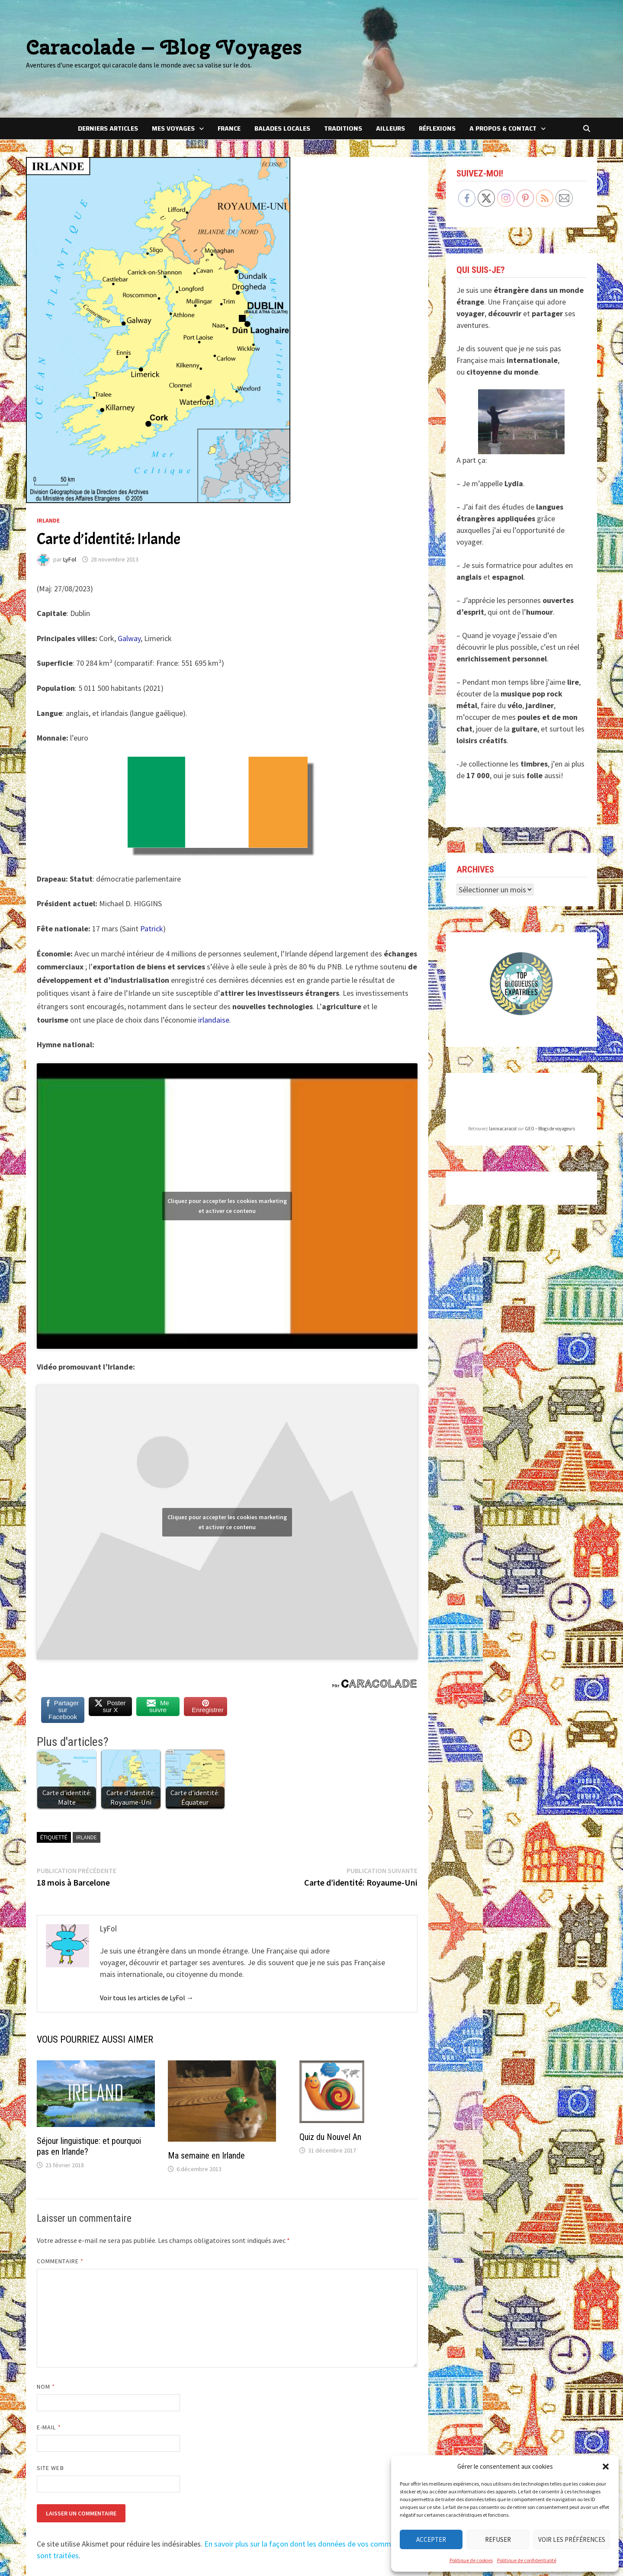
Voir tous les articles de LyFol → (146, 1997)
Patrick (151, 929)
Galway (129, 638)
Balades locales (282, 128)
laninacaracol (503, 1091)
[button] (605, 2466)
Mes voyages (173, 128)
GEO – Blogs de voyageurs (550, 1091)
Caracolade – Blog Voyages (164, 47)
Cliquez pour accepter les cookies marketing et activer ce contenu (227, 1206)
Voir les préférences (571, 2539)
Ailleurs (390, 128)
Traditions (343, 128)
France (229, 128)
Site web (50, 2468)
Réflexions (437, 128)
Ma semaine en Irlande (206, 2155)
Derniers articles (108, 128)
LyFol (69, 559)
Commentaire (60, 2261)
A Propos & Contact (502, 128)
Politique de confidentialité (526, 2560)
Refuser (498, 2539)
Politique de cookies (471, 2560)
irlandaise (213, 1020)
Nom (46, 2386)
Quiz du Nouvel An (330, 2137)
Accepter (431, 2539)
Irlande (48, 520)
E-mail (49, 2427)
